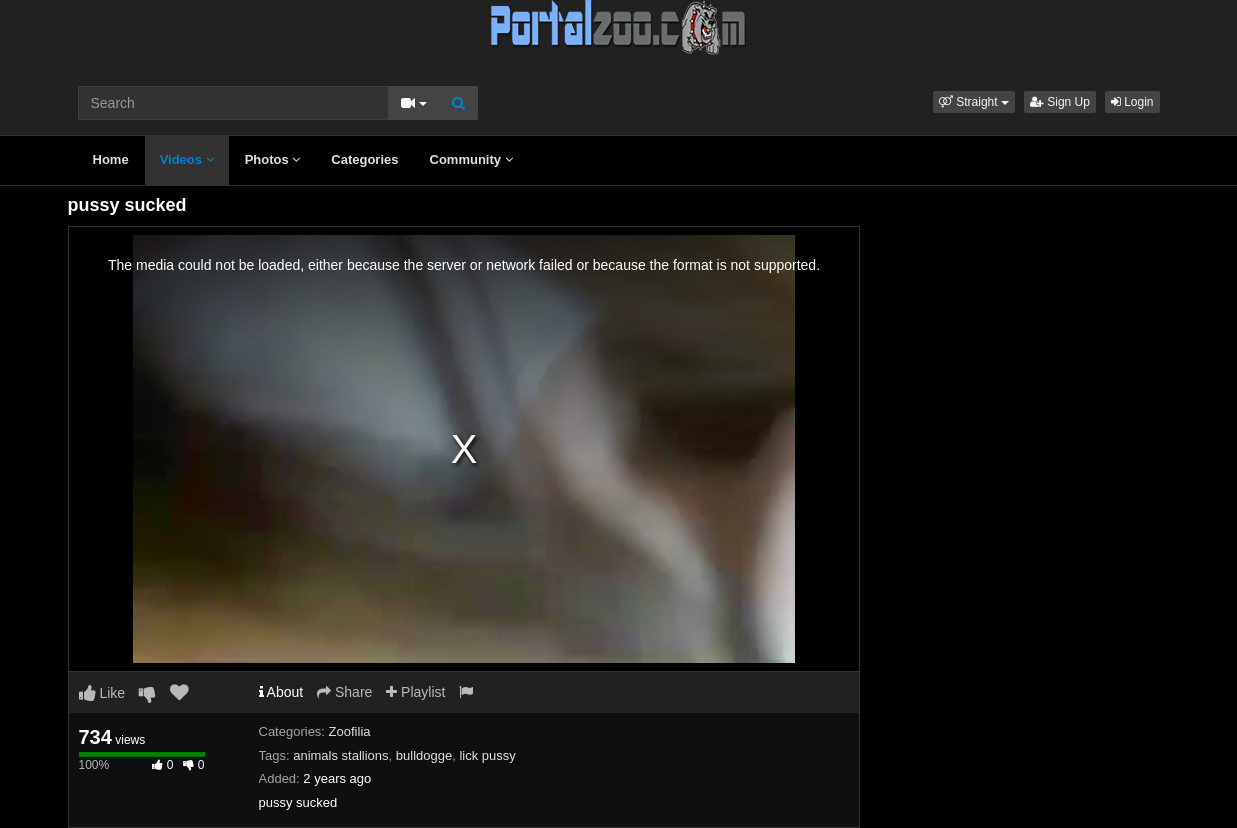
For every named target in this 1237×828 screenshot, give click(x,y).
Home (111, 159)
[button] (974, 102)
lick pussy (487, 755)
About (281, 692)
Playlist (415, 692)
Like (102, 693)
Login (1132, 102)
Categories (364, 159)
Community (471, 159)
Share (344, 692)
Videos (187, 159)
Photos (273, 159)
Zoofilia (350, 731)
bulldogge (424, 755)
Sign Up (1060, 102)
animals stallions (340, 755)
